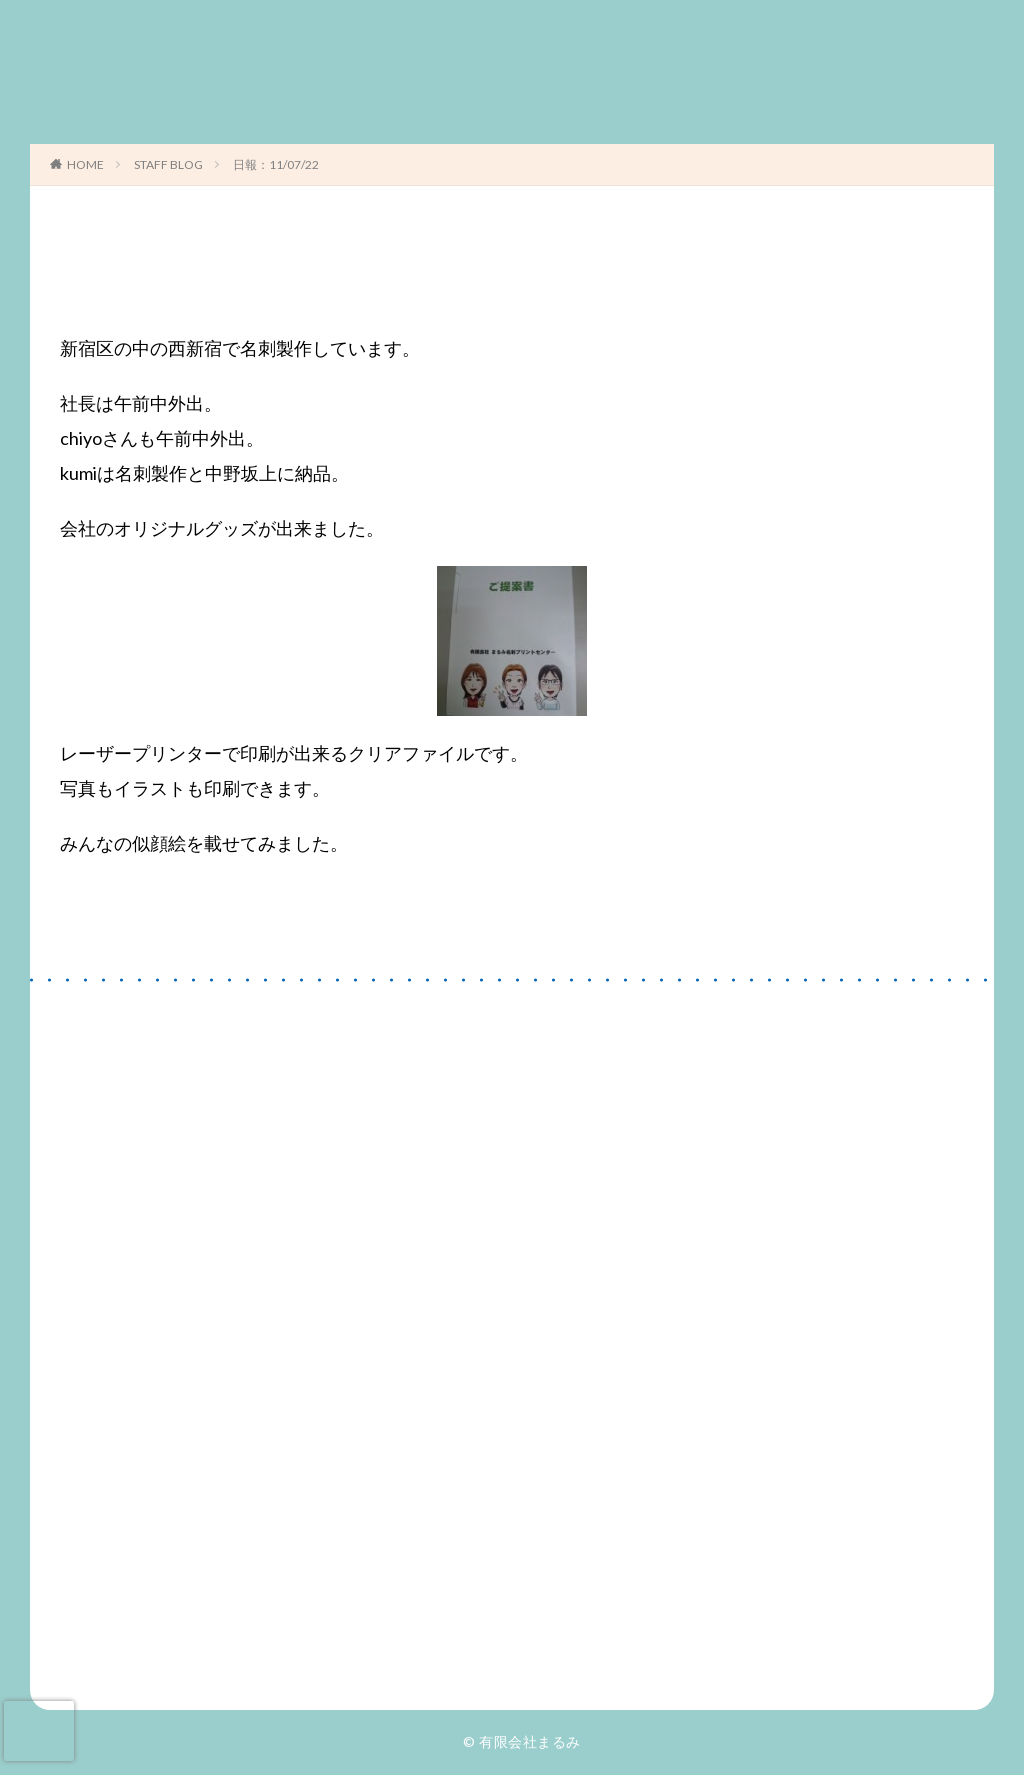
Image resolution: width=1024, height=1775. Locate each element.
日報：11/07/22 (276, 164)
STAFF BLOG (168, 164)
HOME (85, 164)
